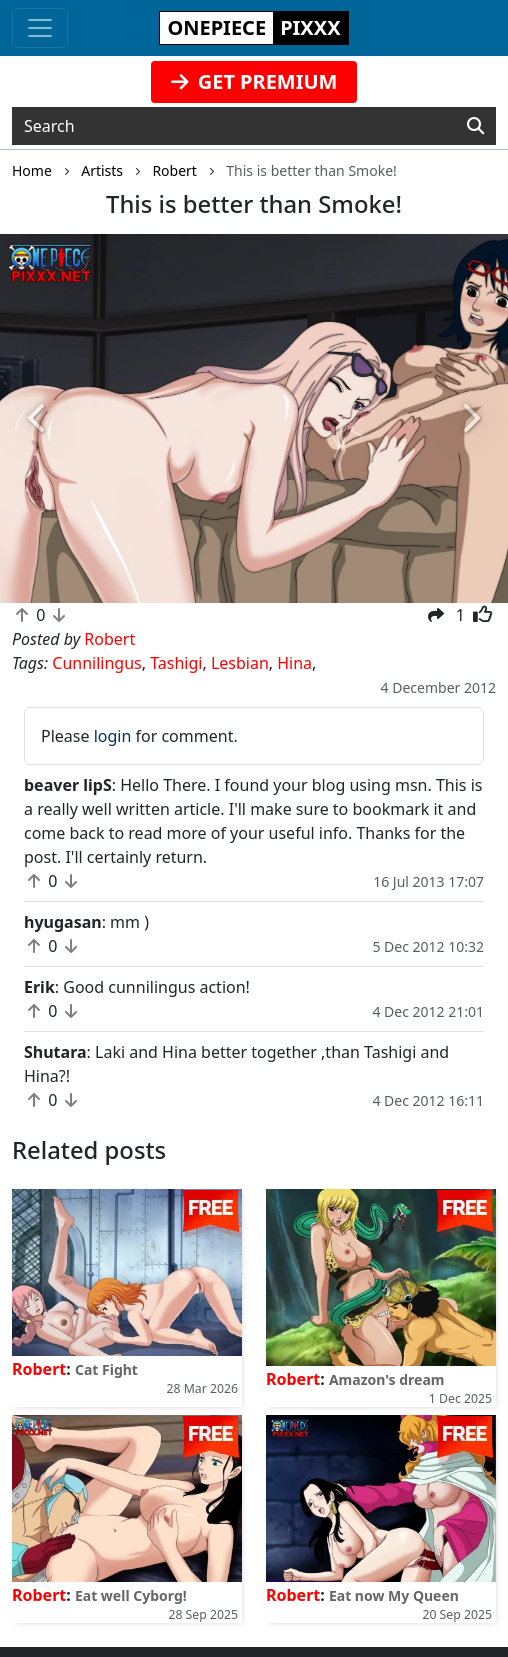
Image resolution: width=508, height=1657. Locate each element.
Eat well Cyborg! (131, 1595)
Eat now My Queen (394, 1595)
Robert (39, 1369)
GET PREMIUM (254, 81)
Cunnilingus (96, 663)
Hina (294, 663)
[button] (38, 418)
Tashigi (176, 663)
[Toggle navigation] (40, 28)
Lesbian (240, 663)
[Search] (475, 126)
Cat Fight (106, 1369)
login (113, 736)
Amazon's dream (387, 1379)
